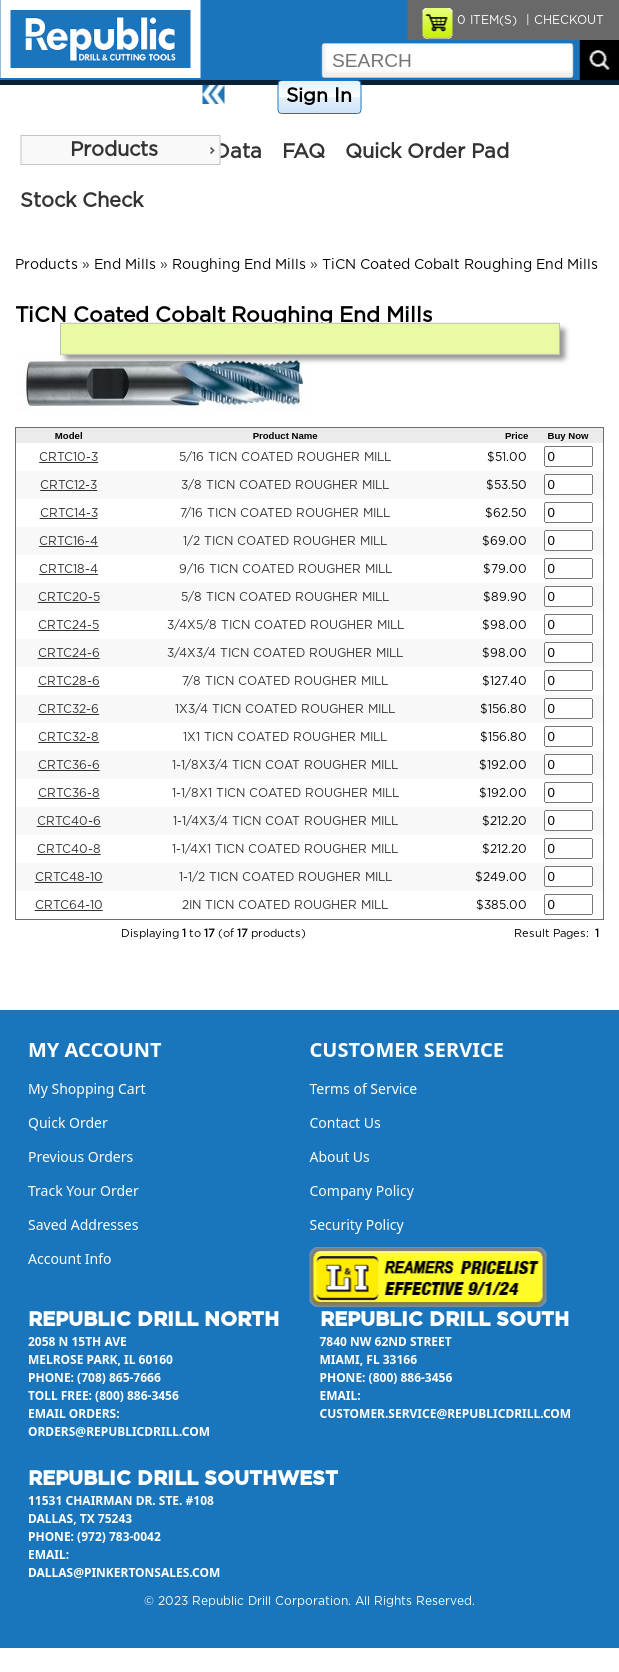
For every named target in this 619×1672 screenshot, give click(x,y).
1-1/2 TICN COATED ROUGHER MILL (285, 877)
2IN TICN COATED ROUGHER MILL (285, 905)
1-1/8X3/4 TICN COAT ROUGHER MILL (285, 765)
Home (253, 97)
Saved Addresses (83, 1224)
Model (69, 435)
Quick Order (68, 1122)
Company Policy (416, 97)
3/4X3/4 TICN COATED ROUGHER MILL (285, 653)
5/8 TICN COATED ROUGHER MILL (285, 597)
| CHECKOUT (563, 20)
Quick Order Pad (427, 152)
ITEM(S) (487, 20)
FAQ (303, 152)
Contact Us (511, 97)
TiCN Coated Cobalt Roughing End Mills (460, 265)
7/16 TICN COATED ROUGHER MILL (285, 513)
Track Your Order (83, 1190)
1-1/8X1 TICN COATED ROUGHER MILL (285, 793)
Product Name (285, 435)
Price (516, 435)
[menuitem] (120, 150)
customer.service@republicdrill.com (446, 1413)
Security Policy (357, 1224)
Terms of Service (364, 1088)
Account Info (70, 1258)
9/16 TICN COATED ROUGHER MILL (285, 569)
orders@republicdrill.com (119, 1431)
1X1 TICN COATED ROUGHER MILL (285, 737)
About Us (585, 97)
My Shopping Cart (87, 1088)
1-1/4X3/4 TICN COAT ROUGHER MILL (285, 821)
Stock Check (81, 201)
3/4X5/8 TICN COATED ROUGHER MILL (285, 625)
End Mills (125, 265)
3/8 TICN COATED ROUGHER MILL (285, 485)
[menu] (120, 150)
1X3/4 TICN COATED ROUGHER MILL (285, 709)
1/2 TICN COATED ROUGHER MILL (285, 541)
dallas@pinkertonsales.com (124, 1572)
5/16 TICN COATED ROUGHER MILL (285, 457)
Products (114, 150)
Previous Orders (80, 1156)
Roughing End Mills (239, 265)
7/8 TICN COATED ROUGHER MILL (285, 681)
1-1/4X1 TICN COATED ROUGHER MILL (285, 849)
